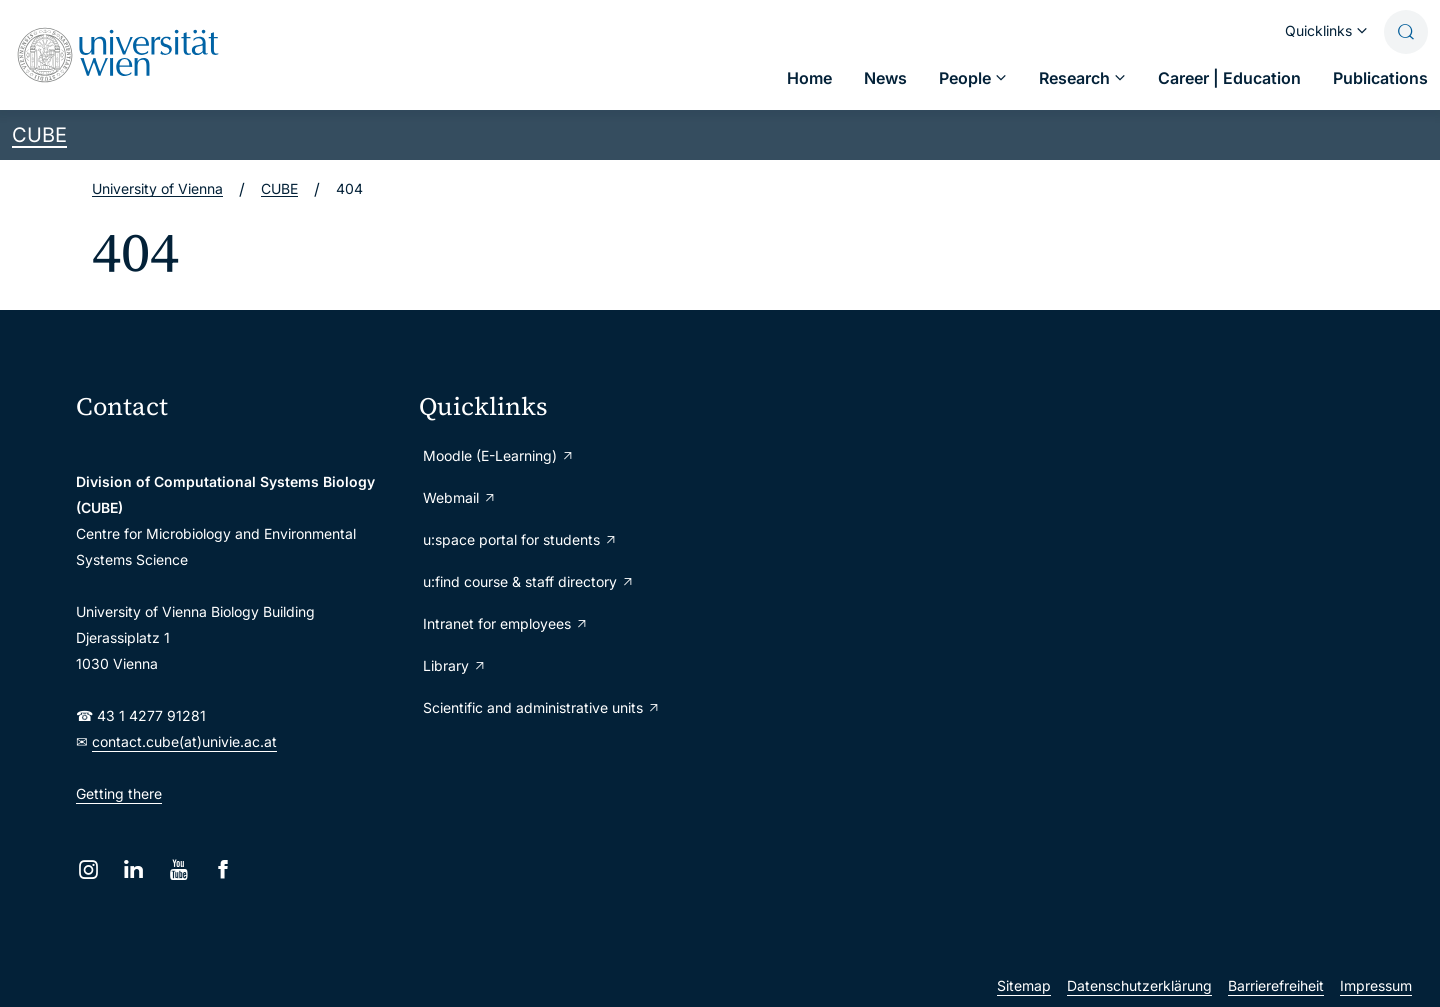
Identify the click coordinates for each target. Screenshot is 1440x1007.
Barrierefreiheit (1276, 985)
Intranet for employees (506, 623)
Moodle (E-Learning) (499, 455)
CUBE (39, 135)
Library (455, 665)
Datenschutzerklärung (1139, 985)
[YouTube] (178, 869)
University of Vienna (157, 188)
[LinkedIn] (133, 869)
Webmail (460, 497)
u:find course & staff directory (529, 581)
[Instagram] (88, 869)
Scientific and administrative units (542, 707)
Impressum (1376, 985)
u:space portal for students (520, 539)
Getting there (119, 793)
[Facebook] (223, 869)
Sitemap (1024, 985)
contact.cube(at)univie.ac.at (184, 741)
